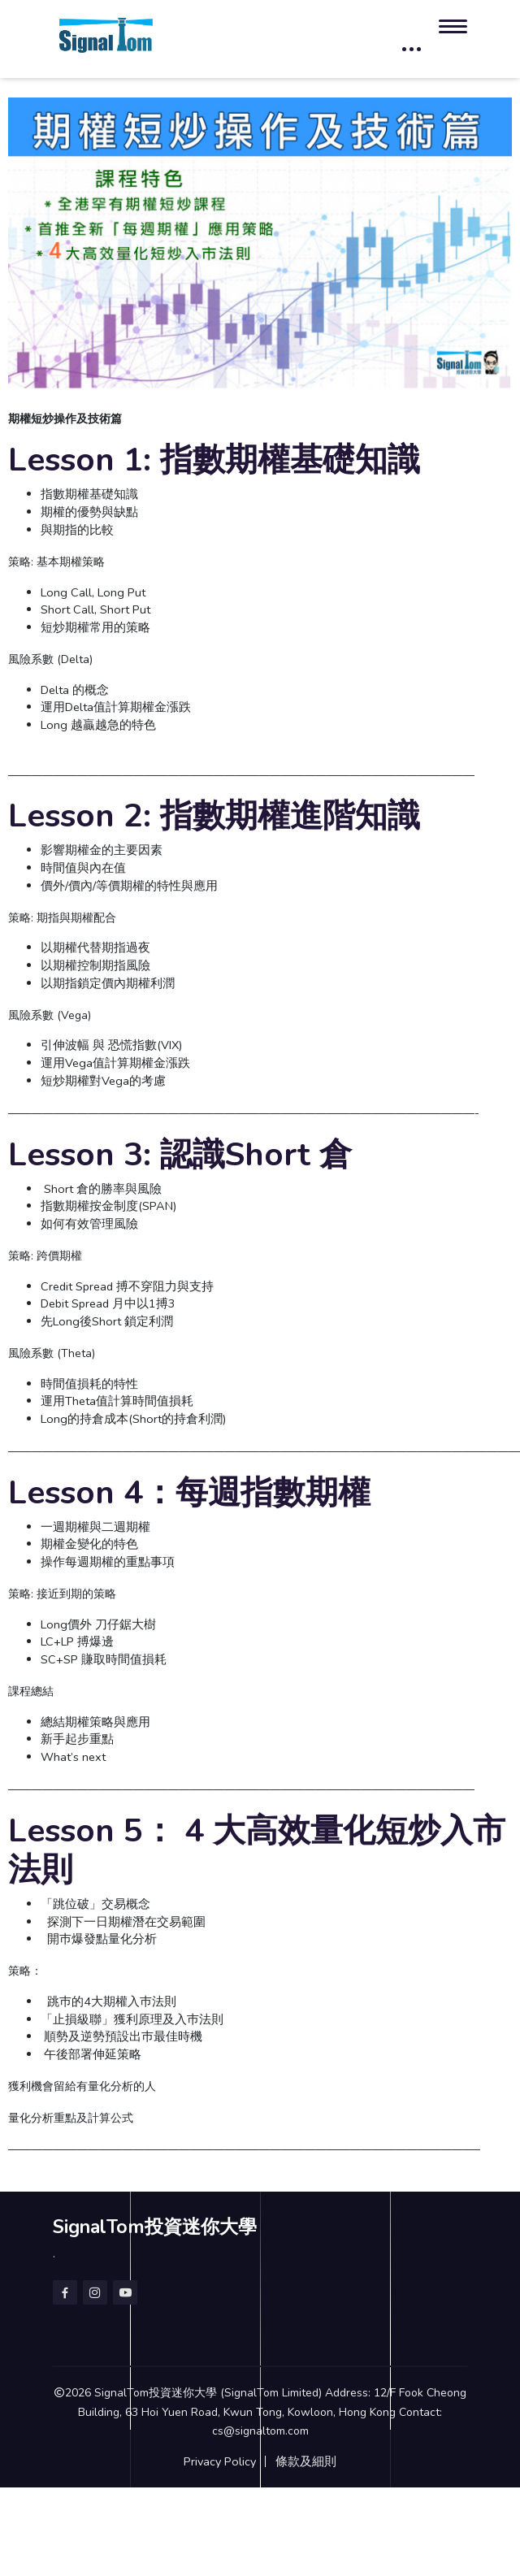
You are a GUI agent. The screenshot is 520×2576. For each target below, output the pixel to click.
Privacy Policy (220, 2461)
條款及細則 (305, 2461)
